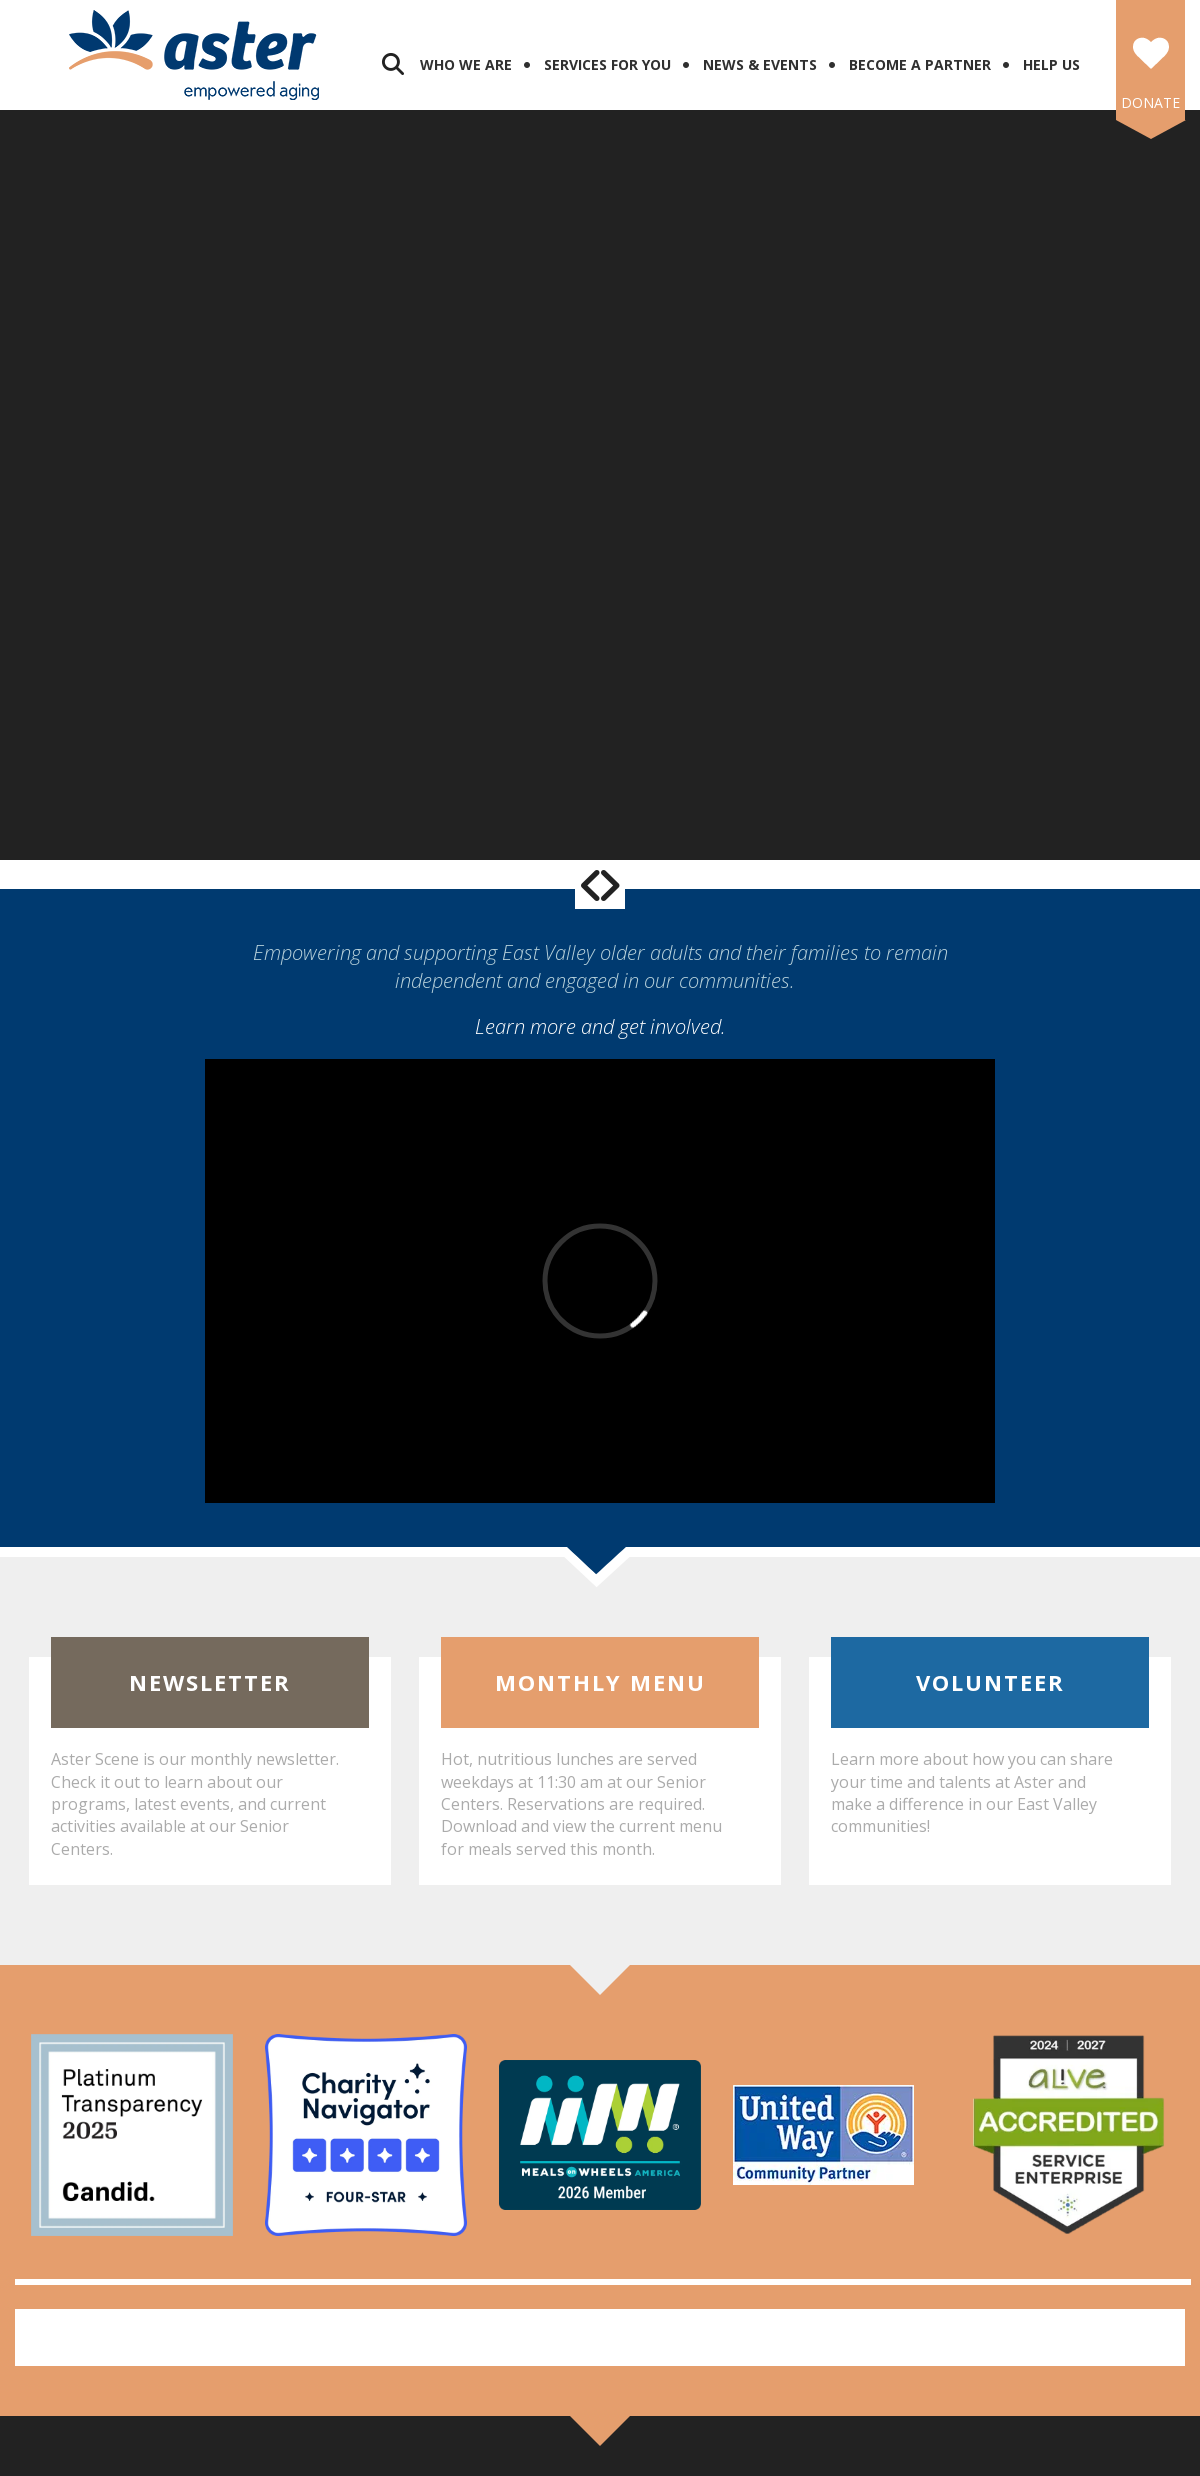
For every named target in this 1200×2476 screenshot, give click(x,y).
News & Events (760, 64)
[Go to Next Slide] (609, 885)
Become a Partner (920, 64)
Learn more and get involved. (600, 1026)
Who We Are (466, 64)
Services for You (607, 64)
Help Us (1051, 64)
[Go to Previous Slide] (591, 885)
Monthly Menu (600, 1682)
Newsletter (210, 1682)
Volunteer (990, 1682)
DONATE (1150, 102)
